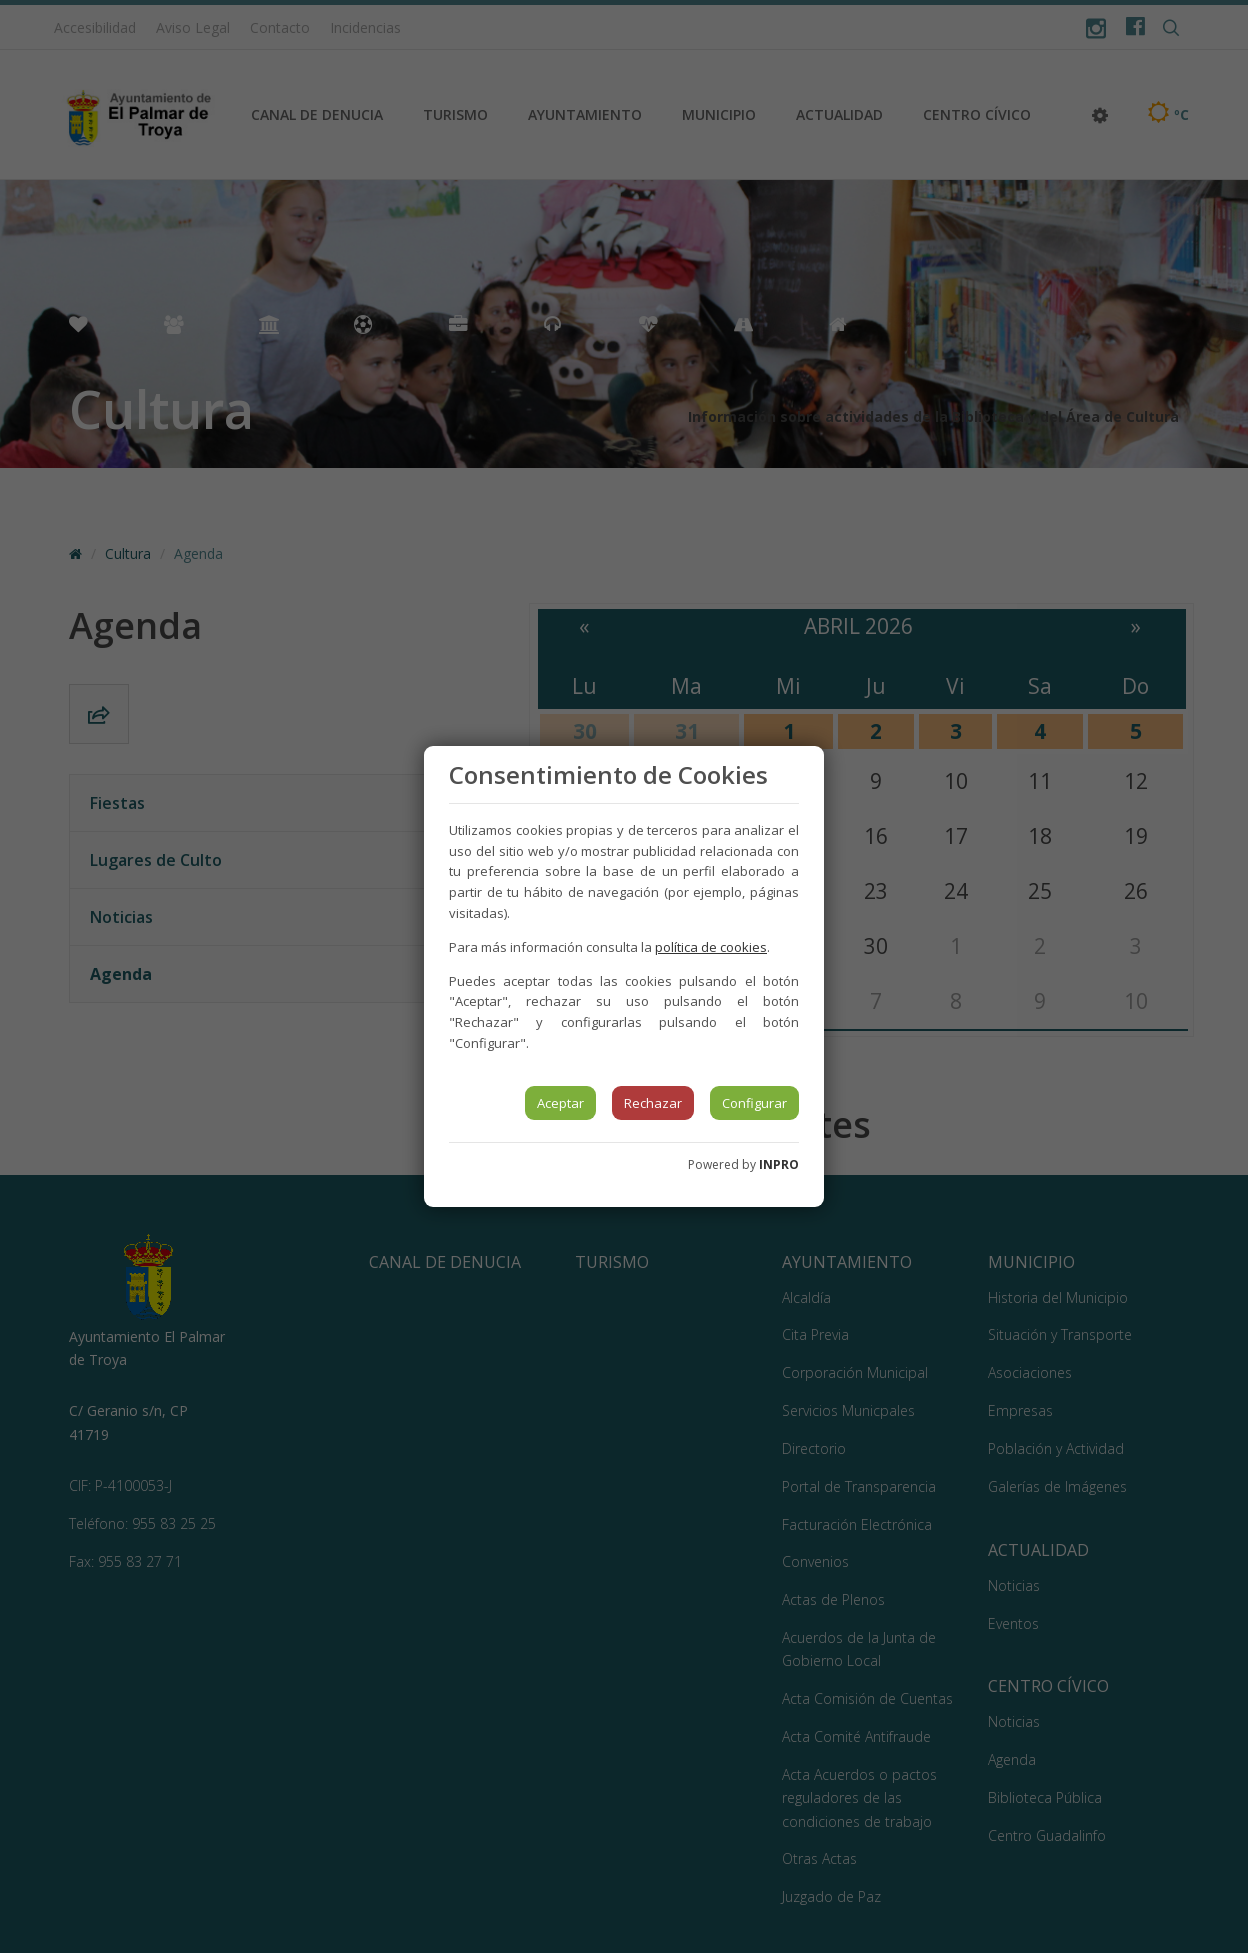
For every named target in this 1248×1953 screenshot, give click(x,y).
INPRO (779, 1164)
